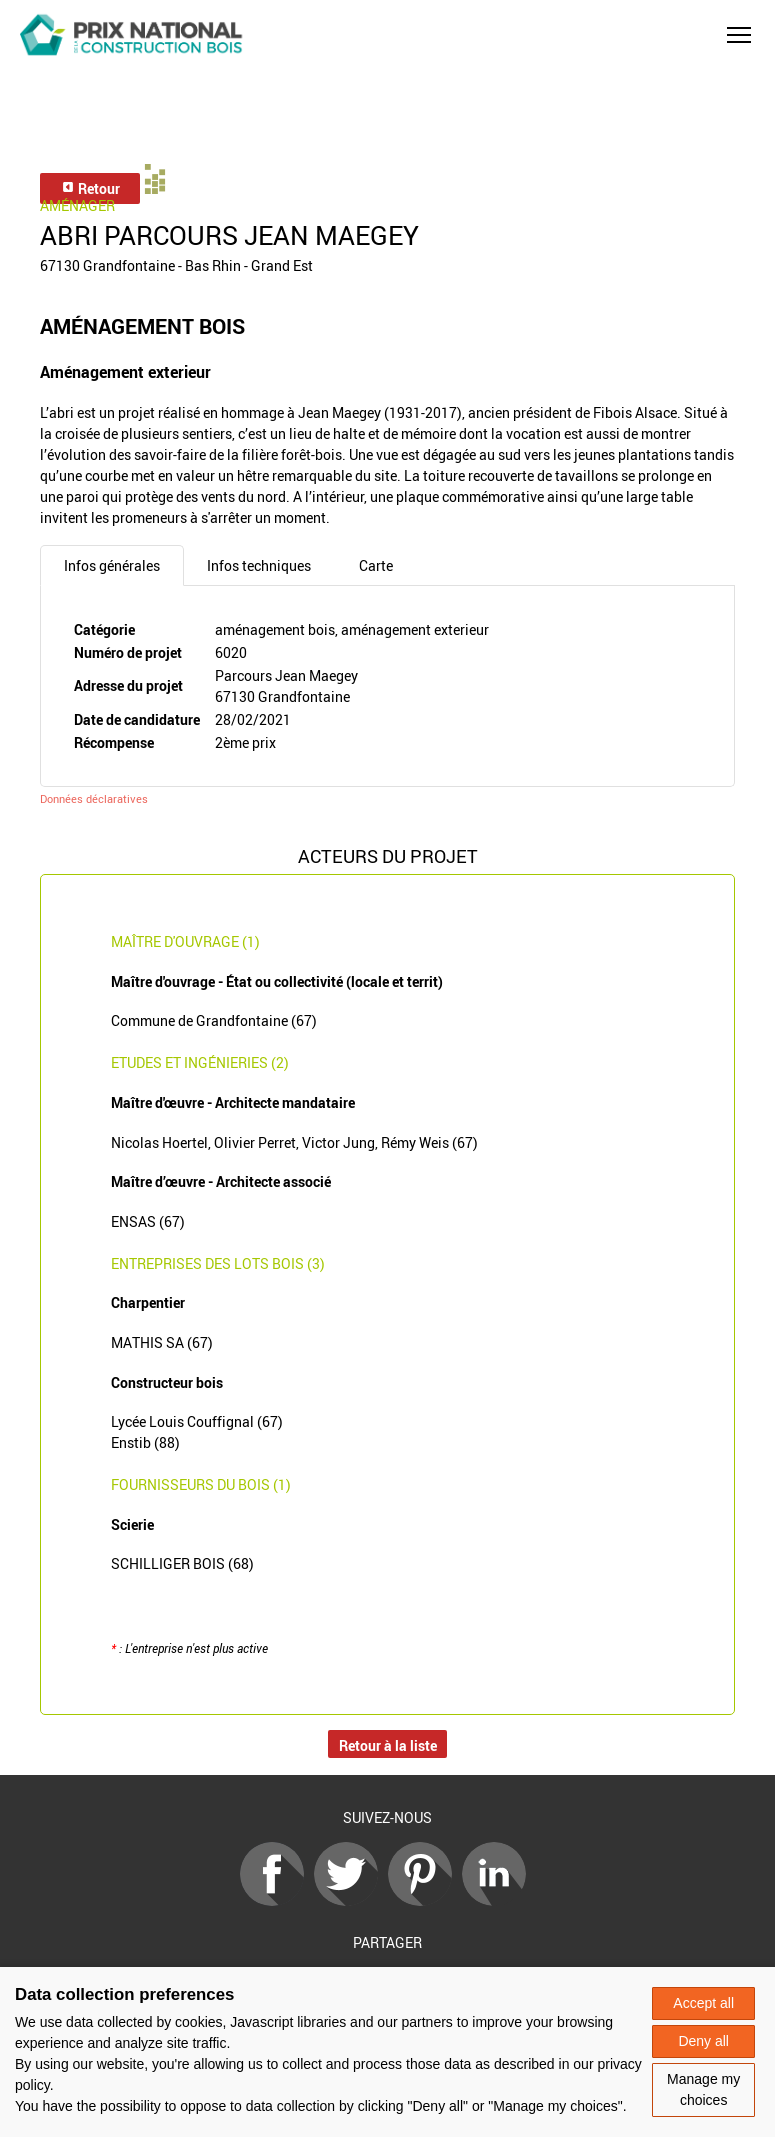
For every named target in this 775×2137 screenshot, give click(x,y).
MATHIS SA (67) (162, 1342)
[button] (739, 35)
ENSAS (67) (148, 1221)
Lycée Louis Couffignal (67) (197, 1421)
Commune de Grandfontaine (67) (214, 1020)
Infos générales (112, 565)
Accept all (703, 2003)
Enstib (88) (145, 1442)
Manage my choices (703, 2089)
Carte (376, 565)
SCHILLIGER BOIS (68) (182, 1563)
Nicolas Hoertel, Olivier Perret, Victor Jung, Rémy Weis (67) (294, 1142)
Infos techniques (259, 565)
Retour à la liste (388, 1745)
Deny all (703, 2041)
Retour (90, 188)
